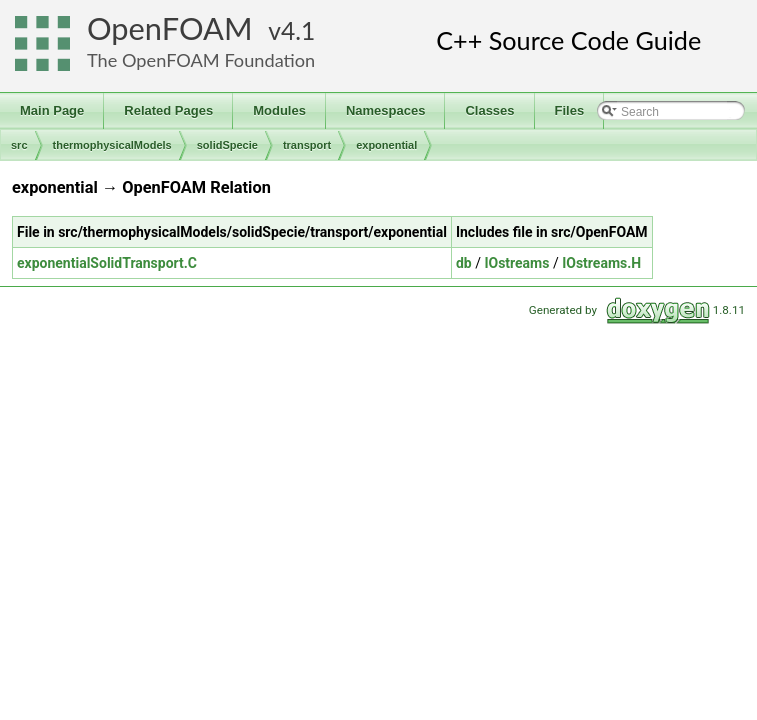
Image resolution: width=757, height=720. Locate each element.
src (19, 145)
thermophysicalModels (112, 145)
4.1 (298, 30)
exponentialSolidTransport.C (107, 263)
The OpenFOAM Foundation (201, 60)
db (464, 263)
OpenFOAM (170, 28)
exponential (386, 145)
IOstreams (516, 263)
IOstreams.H (601, 263)
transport (307, 145)
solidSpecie (227, 145)
